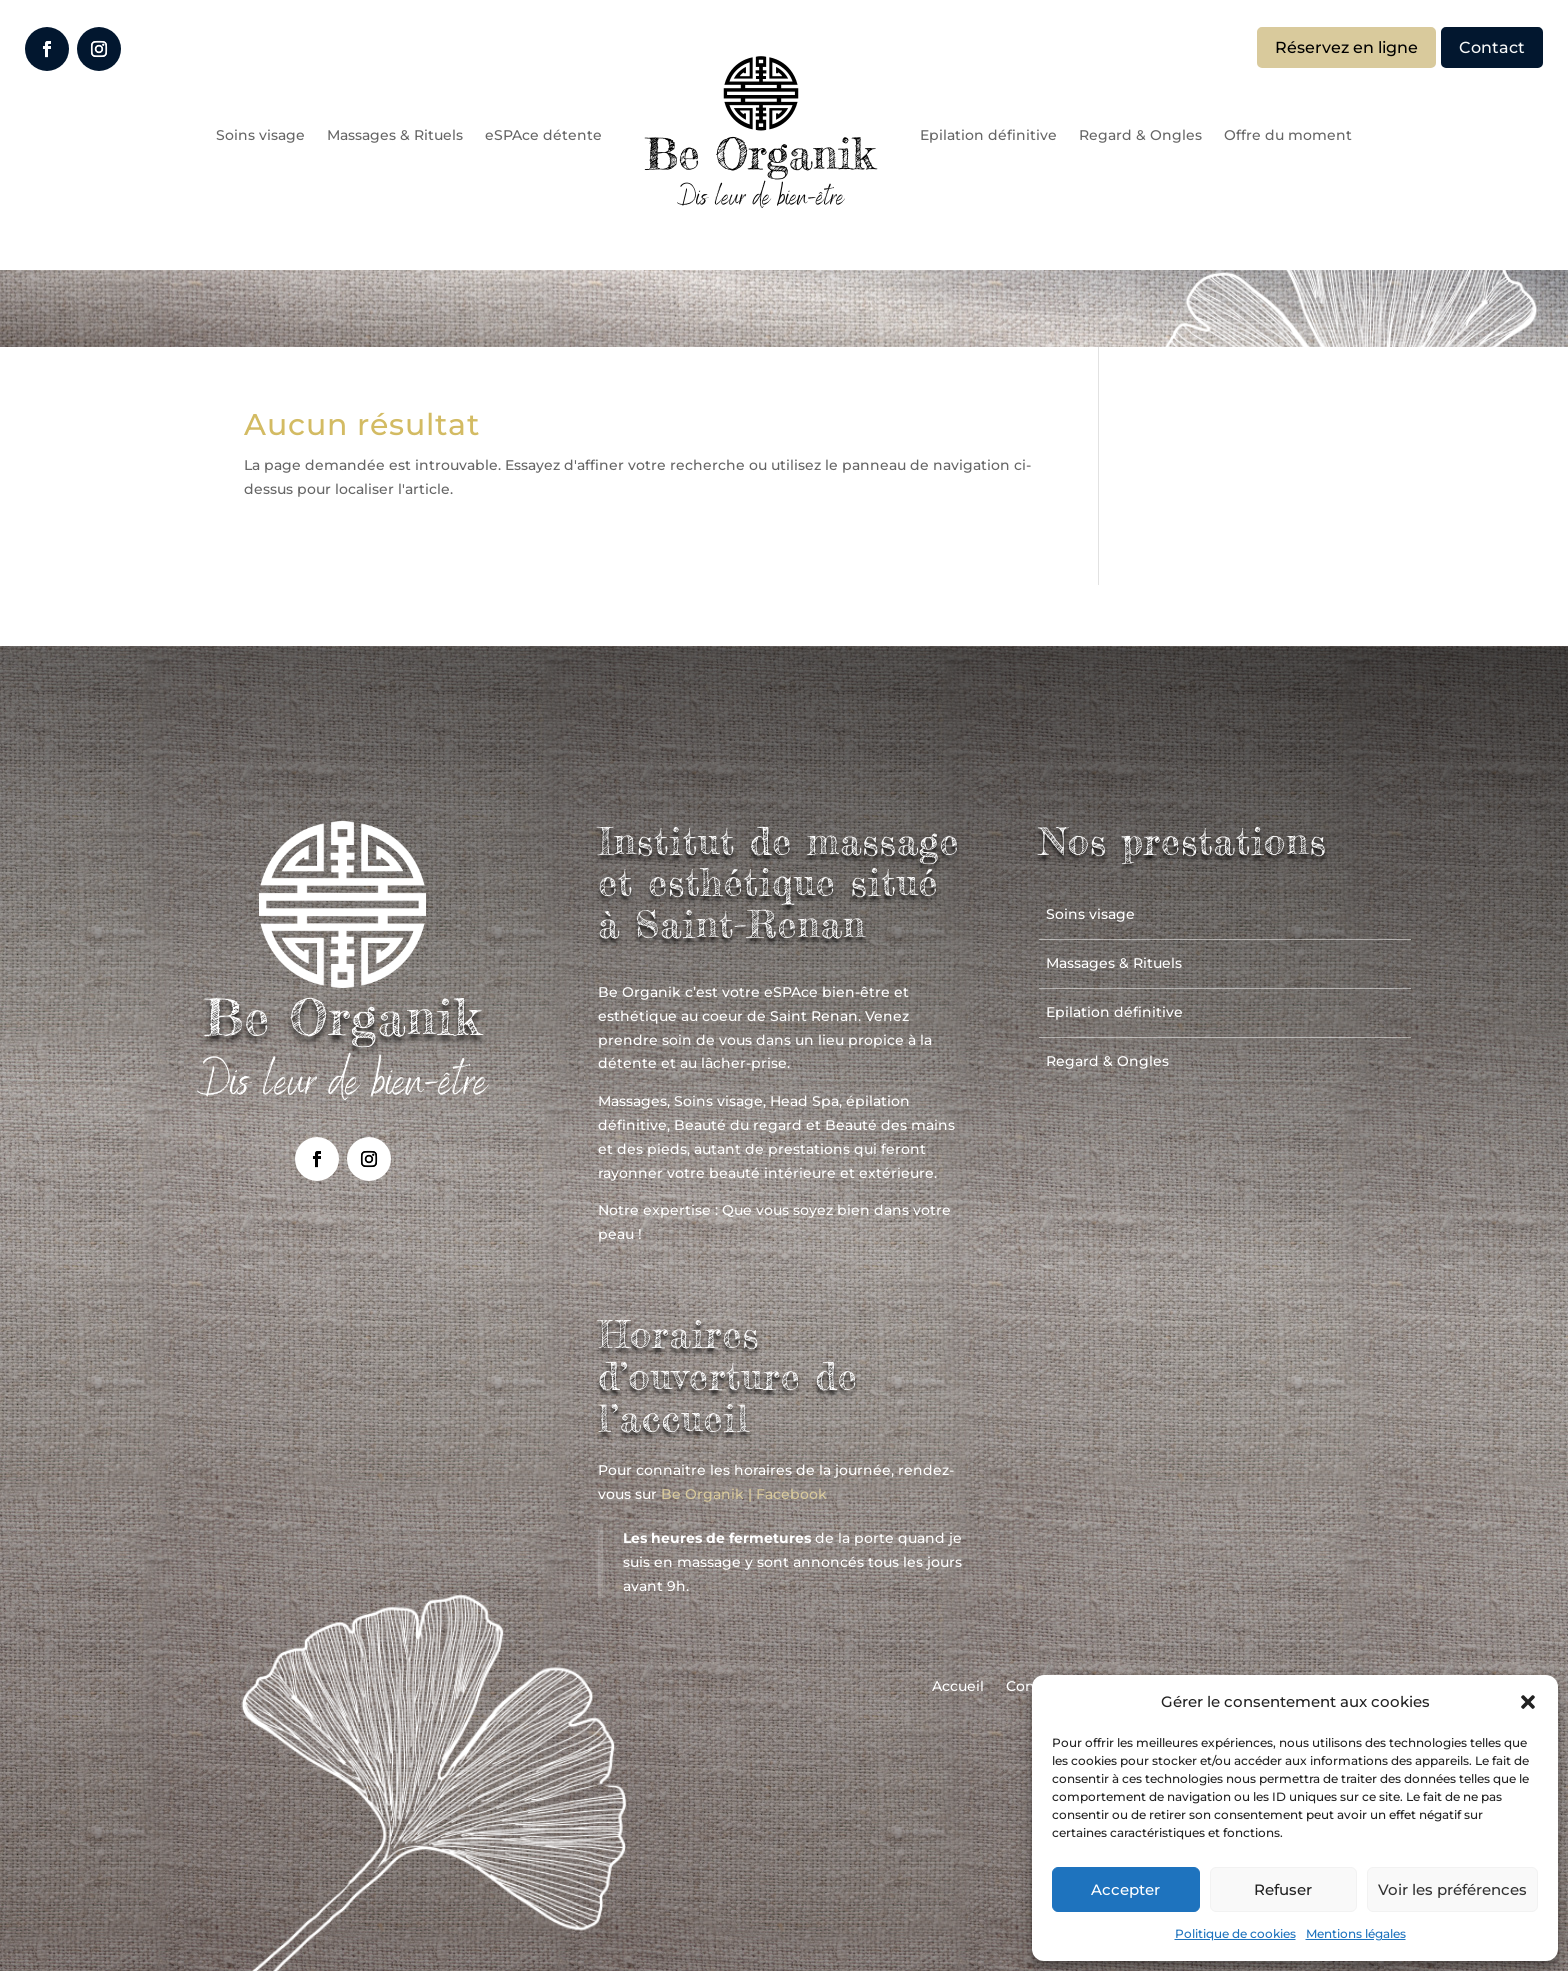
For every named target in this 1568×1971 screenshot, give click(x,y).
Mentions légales (1356, 1933)
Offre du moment (1288, 135)
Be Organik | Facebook (744, 1494)
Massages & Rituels (395, 135)
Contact (1492, 47)
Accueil (958, 1687)
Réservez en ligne (1346, 47)
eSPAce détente (543, 135)
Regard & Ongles (1140, 135)
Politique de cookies (1235, 1933)
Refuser (1283, 1889)
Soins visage (260, 135)
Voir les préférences (1452, 1889)
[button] (1528, 1702)
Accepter (1125, 1889)
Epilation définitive (988, 135)
